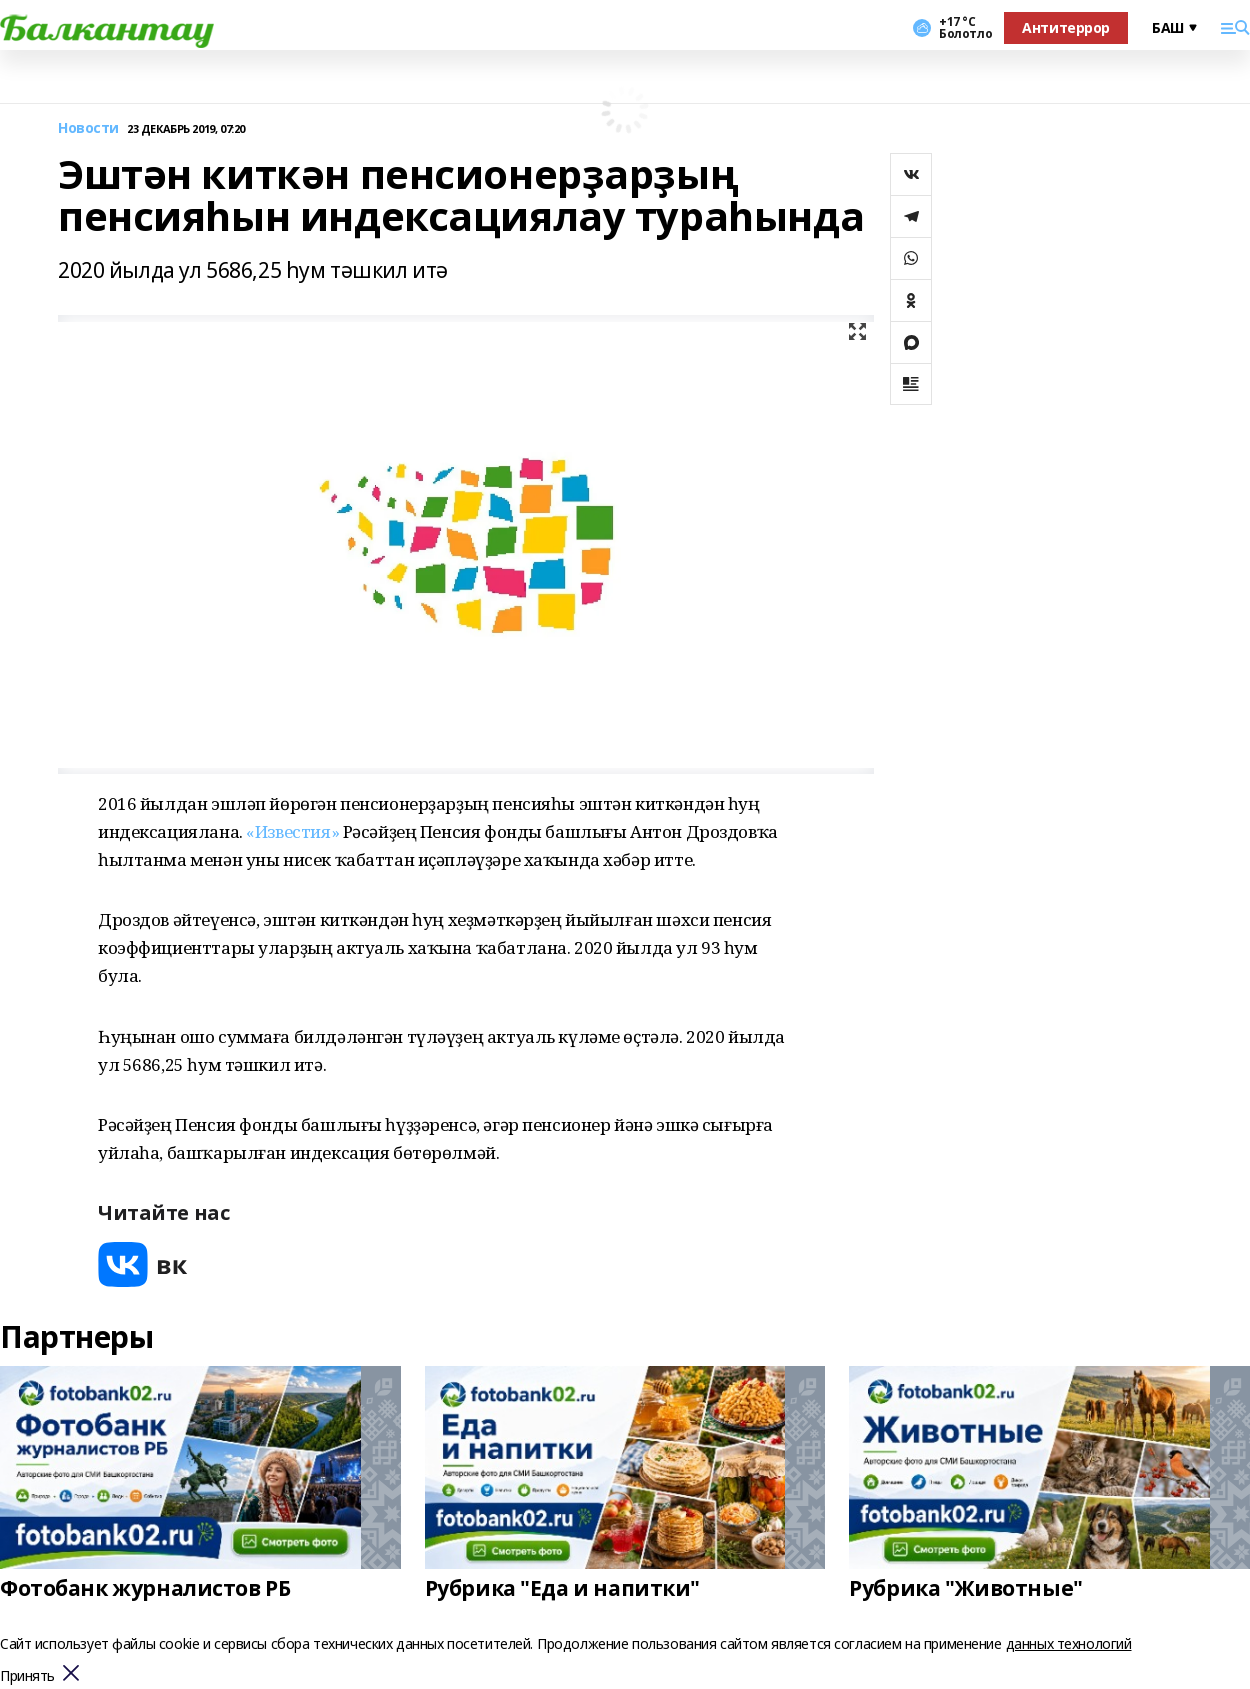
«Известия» (292, 831)
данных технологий (1069, 1643)
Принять (27, 1676)
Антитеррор (1066, 27)
